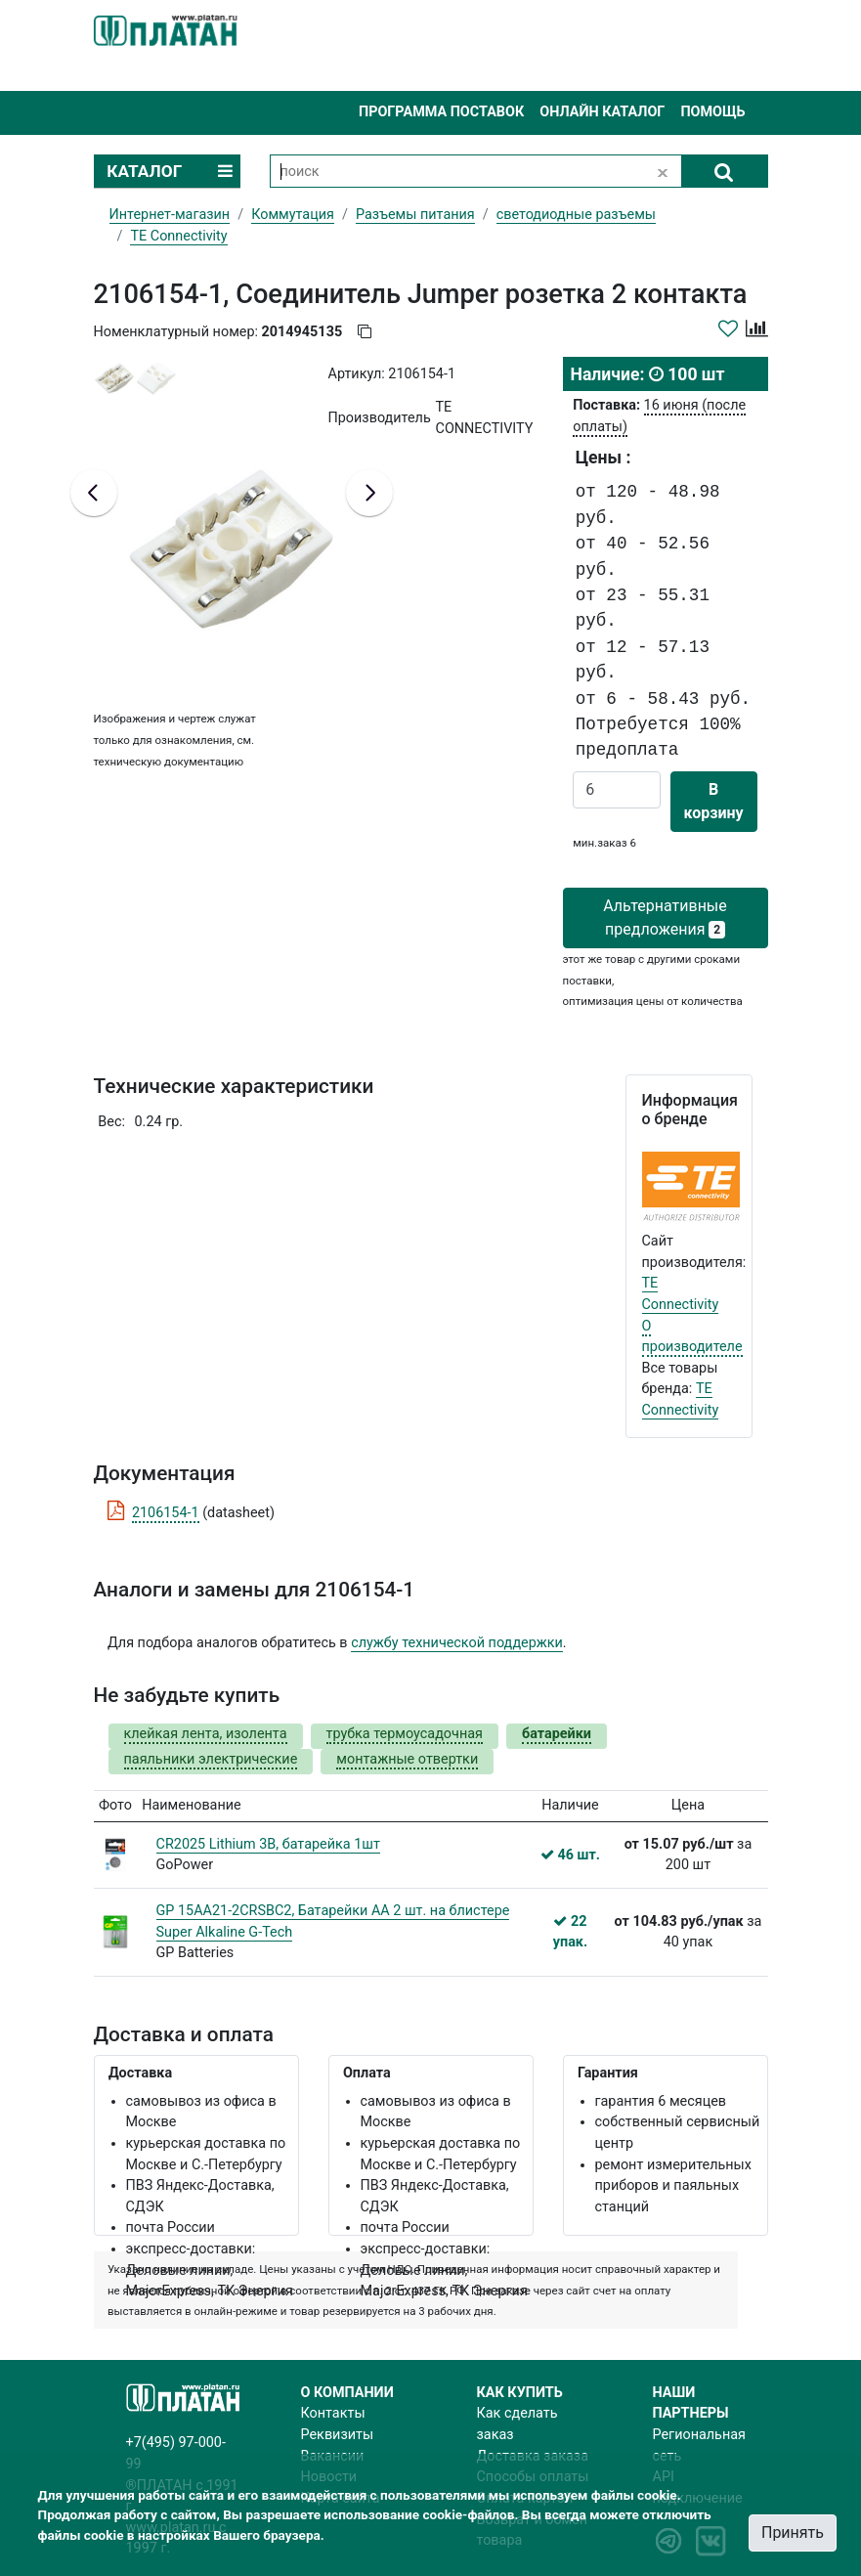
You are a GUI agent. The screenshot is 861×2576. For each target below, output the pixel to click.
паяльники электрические (211, 1759)
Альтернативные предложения (665, 917)
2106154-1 (165, 1513)
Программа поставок (441, 112)
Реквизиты (337, 2434)
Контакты (333, 2413)
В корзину (714, 801)
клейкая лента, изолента (205, 1733)
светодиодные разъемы (576, 214)
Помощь (712, 112)
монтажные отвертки (407, 1759)
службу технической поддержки (457, 1643)
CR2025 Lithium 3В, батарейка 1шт (268, 1844)
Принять (792, 2532)
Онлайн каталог (602, 112)
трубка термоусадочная (404, 1733)
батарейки (556, 1733)
